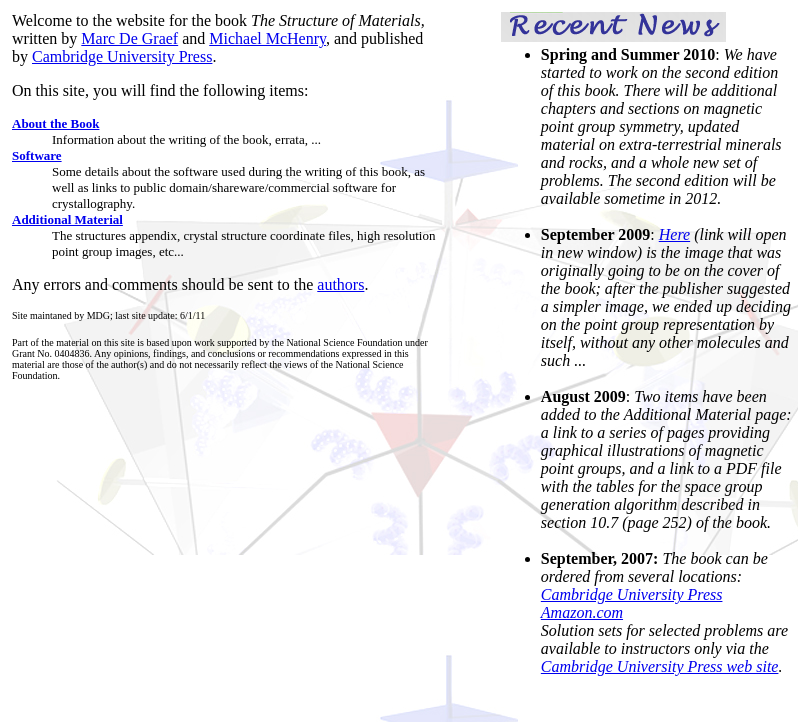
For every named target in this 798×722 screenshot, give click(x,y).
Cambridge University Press (122, 56)
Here (674, 234)
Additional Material (67, 219)
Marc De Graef (129, 38)
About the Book (55, 123)
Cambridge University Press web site (660, 666)
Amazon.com (582, 612)
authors (340, 284)
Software (37, 155)
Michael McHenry (267, 38)
